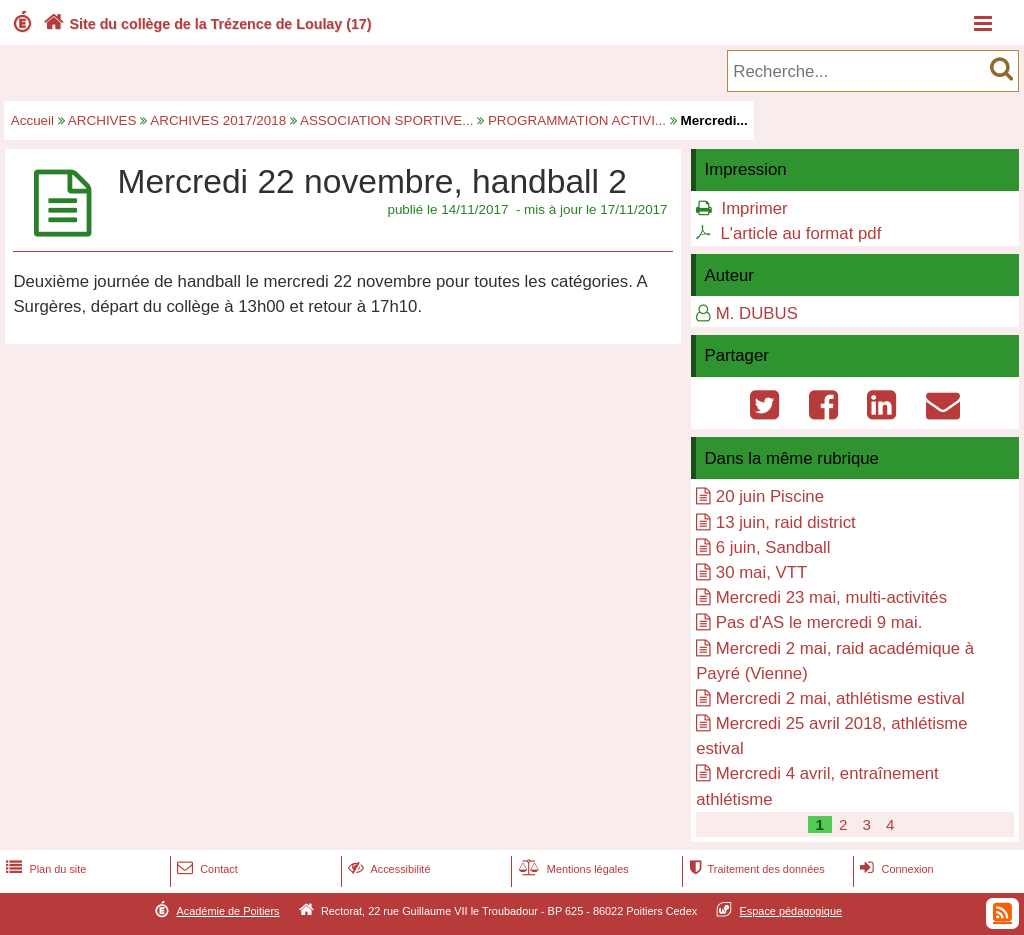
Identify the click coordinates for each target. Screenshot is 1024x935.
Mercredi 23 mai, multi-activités (831, 597)
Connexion (894, 869)
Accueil (32, 120)
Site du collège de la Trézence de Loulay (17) (205, 24)
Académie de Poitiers (227, 911)
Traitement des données (754, 869)
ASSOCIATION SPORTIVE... (386, 120)
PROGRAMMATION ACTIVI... (577, 120)
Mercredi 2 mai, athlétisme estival (840, 698)
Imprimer (754, 208)
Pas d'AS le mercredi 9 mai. (819, 622)
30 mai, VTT (761, 572)
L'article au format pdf (800, 233)
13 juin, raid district (786, 522)
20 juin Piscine (770, 496)
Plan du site (44, 869)
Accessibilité (387, 869)
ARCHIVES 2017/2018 (218, 120)
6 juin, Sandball (773, 547)
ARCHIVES (102, 120)
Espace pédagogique (791, 911)
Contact (205, 869)
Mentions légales (572, 869)
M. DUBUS (757, 313)
